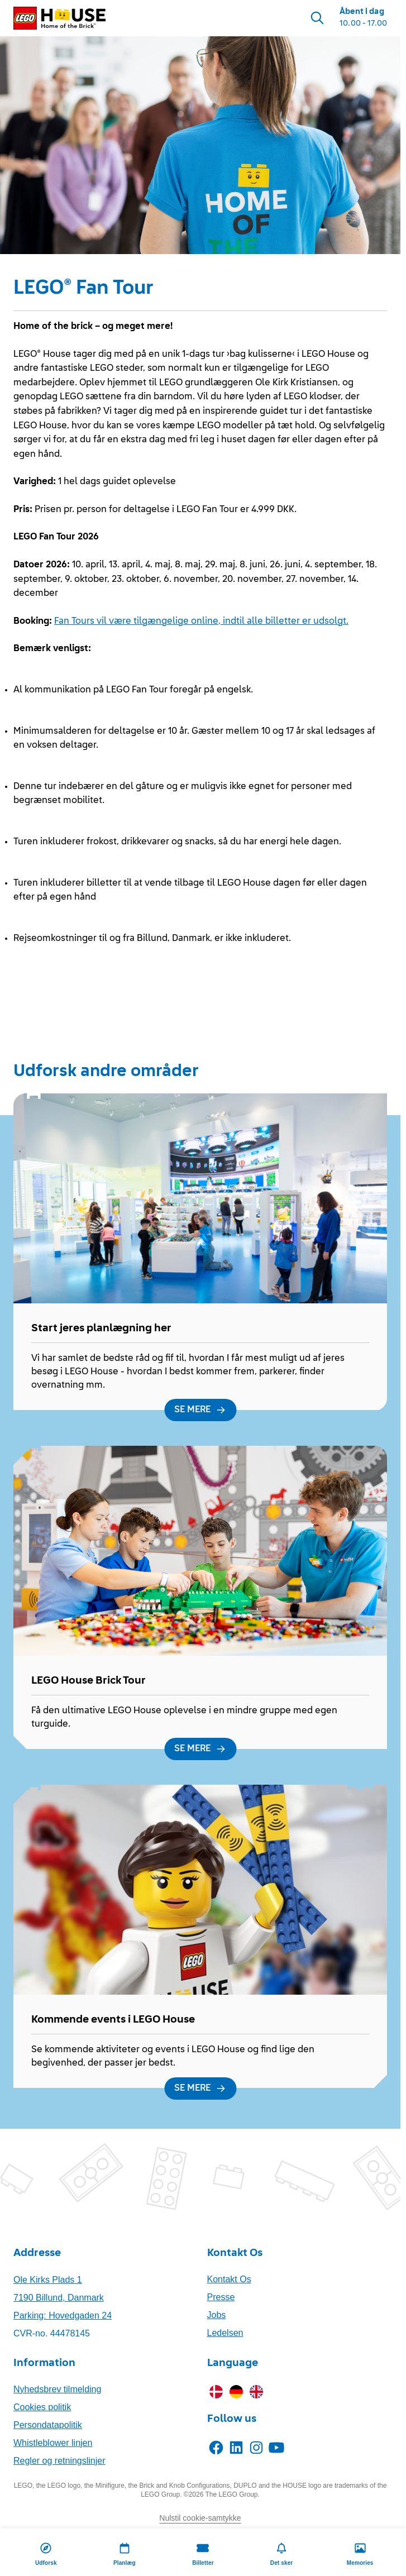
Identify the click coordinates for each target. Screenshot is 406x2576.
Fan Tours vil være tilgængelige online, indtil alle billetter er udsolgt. (201, 621)
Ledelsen (225, 2333)
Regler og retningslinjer (59, 2460)
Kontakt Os (229, 2279)
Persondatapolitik (47, 2425)
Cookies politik (42, 2407)
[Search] (317, 17)
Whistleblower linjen (52, 2443)
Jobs (216, 2315)
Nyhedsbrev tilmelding (57, 2389)
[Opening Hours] (363, 18)
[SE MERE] (200, 1410)
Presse (221, 2297)
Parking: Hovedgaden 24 (62, 2315)
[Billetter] (202, 2552)
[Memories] (360, 2552)
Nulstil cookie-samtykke (200, 2517)
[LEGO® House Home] (59, 18)
